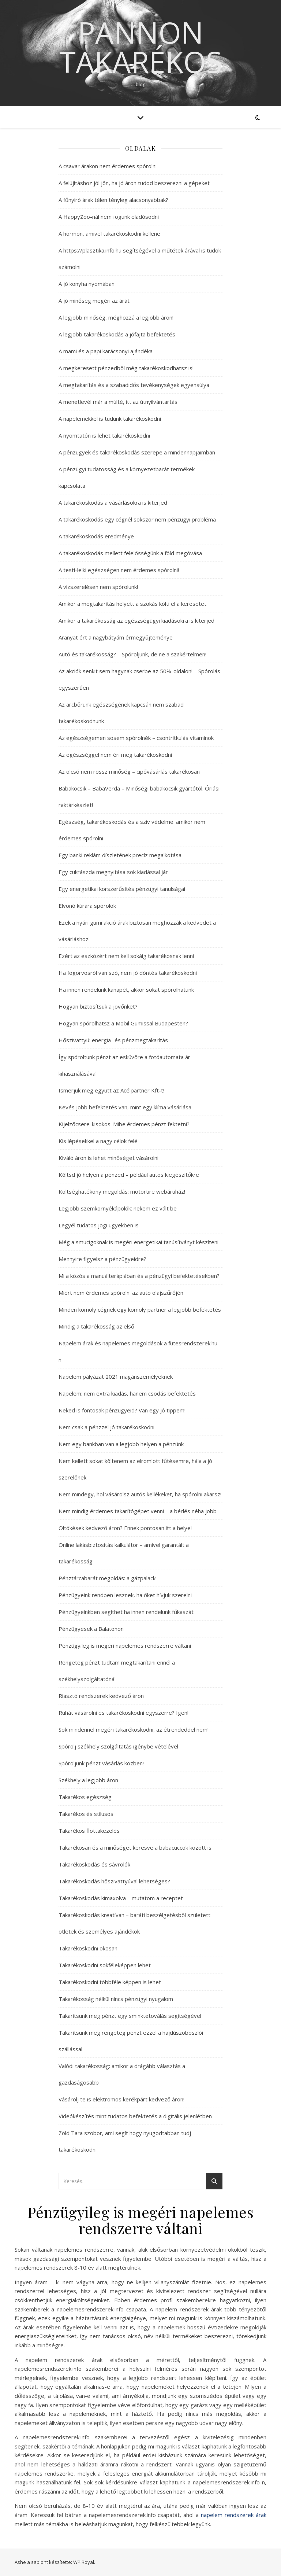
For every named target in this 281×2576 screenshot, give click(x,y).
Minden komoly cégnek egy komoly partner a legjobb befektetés (140, 1309)
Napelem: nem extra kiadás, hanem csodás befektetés (127, 1393)
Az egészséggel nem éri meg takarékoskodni (115, 754)
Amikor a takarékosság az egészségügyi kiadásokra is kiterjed (136, 620)
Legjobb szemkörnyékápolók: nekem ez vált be (118, 1208)
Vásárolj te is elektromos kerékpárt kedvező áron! (121, 2099)
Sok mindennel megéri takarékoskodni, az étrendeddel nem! (134, 1729)
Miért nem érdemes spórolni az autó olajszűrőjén (121, 1292)
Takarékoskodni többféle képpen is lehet (110, 1982)
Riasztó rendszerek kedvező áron (101, 1695)
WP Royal (83, 2562)
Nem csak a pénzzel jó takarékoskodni (106, 1427)
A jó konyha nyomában (87, 283)
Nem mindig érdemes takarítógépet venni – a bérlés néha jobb (138, 1511)
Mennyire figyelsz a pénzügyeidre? (102, 1259)
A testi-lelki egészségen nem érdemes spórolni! (119, 570)
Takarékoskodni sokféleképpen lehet (105, 1965)
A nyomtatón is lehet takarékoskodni (104, 435)
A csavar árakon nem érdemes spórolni (108, 166)
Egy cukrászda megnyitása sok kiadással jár (113, 872)
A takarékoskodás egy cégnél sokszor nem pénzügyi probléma (137, 519)
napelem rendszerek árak (233, 2514)
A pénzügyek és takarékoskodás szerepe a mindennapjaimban (137, 452)
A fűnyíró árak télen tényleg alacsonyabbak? (113, 199)
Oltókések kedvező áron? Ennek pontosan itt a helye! (125, 1528)
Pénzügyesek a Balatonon (91, 1628)
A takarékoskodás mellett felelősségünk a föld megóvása (130, 553)
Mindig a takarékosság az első (96, 1326)
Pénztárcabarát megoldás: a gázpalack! (108, 1578)
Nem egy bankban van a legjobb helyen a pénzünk (121, 1444)
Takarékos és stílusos (86, 1813)
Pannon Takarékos (140, 47)
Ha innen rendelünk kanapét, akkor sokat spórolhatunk (126, 989)
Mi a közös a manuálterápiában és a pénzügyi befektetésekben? (139, 1275)
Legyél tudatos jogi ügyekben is (99, 1225)
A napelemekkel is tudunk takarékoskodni (110, 418)
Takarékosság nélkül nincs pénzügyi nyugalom (116, 1998)
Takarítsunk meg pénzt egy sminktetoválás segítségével (130, 2015)
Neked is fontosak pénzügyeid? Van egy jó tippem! (122, 1410)
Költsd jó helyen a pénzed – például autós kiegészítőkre (129, 1174)
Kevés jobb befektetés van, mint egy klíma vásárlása (125, 1107)
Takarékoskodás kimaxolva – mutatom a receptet (121, 1898)
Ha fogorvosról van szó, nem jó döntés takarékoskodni (128, 972)
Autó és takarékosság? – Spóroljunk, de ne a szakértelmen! (132, 654)
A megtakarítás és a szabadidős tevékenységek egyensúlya (134, 384)
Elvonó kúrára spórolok (87, 905)
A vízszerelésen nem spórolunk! (98, 586)
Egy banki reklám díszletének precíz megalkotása (120, 855)
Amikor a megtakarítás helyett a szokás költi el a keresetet (132, 603)
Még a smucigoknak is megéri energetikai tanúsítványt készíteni (138, 1242)
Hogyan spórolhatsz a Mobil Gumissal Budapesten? (123, 1023)
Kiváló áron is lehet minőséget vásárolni (108, 1157)
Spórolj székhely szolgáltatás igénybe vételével (118, 1746)
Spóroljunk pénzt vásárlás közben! (101, 1763)
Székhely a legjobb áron (88, 1780)
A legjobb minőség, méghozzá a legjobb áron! (116, 317)
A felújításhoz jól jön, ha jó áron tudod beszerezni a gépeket (134, 183)
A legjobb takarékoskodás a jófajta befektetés (117, 334)
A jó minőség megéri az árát (94, 300)
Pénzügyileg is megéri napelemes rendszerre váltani (125, 1645)
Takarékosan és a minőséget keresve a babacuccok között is (135, 1847)
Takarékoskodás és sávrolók (94, 1864)
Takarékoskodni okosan (88, 1948)
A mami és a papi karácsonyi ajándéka (106, 351)
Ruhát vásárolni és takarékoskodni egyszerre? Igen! (123, 1712)
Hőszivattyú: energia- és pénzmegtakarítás (113, 1040)
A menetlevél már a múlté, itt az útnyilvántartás (118, 401)
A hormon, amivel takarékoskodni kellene (109, 233)
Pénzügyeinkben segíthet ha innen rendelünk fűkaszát (126, 1611)
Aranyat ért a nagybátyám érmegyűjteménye (116, 637)
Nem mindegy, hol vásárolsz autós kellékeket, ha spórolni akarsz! (140, 1494)
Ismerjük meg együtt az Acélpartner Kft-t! (111, 1090)
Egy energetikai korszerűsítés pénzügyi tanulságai (122, 888)
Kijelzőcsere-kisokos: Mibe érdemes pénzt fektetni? (124, 1124)
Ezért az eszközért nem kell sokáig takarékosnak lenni (126, 955)
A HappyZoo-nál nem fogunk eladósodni (109, 216)
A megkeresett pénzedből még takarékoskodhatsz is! (126, 368)
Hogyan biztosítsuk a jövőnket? (98, 1006)
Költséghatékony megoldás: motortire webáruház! (122, 1191)
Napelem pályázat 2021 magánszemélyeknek (116, 1376)
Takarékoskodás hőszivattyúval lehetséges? (114, 1881)
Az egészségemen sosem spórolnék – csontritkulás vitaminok (136, 737)
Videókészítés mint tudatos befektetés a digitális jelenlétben (135, 2116)
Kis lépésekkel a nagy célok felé (98, 1141)
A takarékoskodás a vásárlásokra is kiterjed (113, 502)
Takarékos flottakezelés (89, 1830)
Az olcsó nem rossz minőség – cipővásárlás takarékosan (129, 771)
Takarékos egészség (85, 1797)
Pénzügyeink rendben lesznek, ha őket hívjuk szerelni (125, 1595)
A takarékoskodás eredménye (96, 536)
